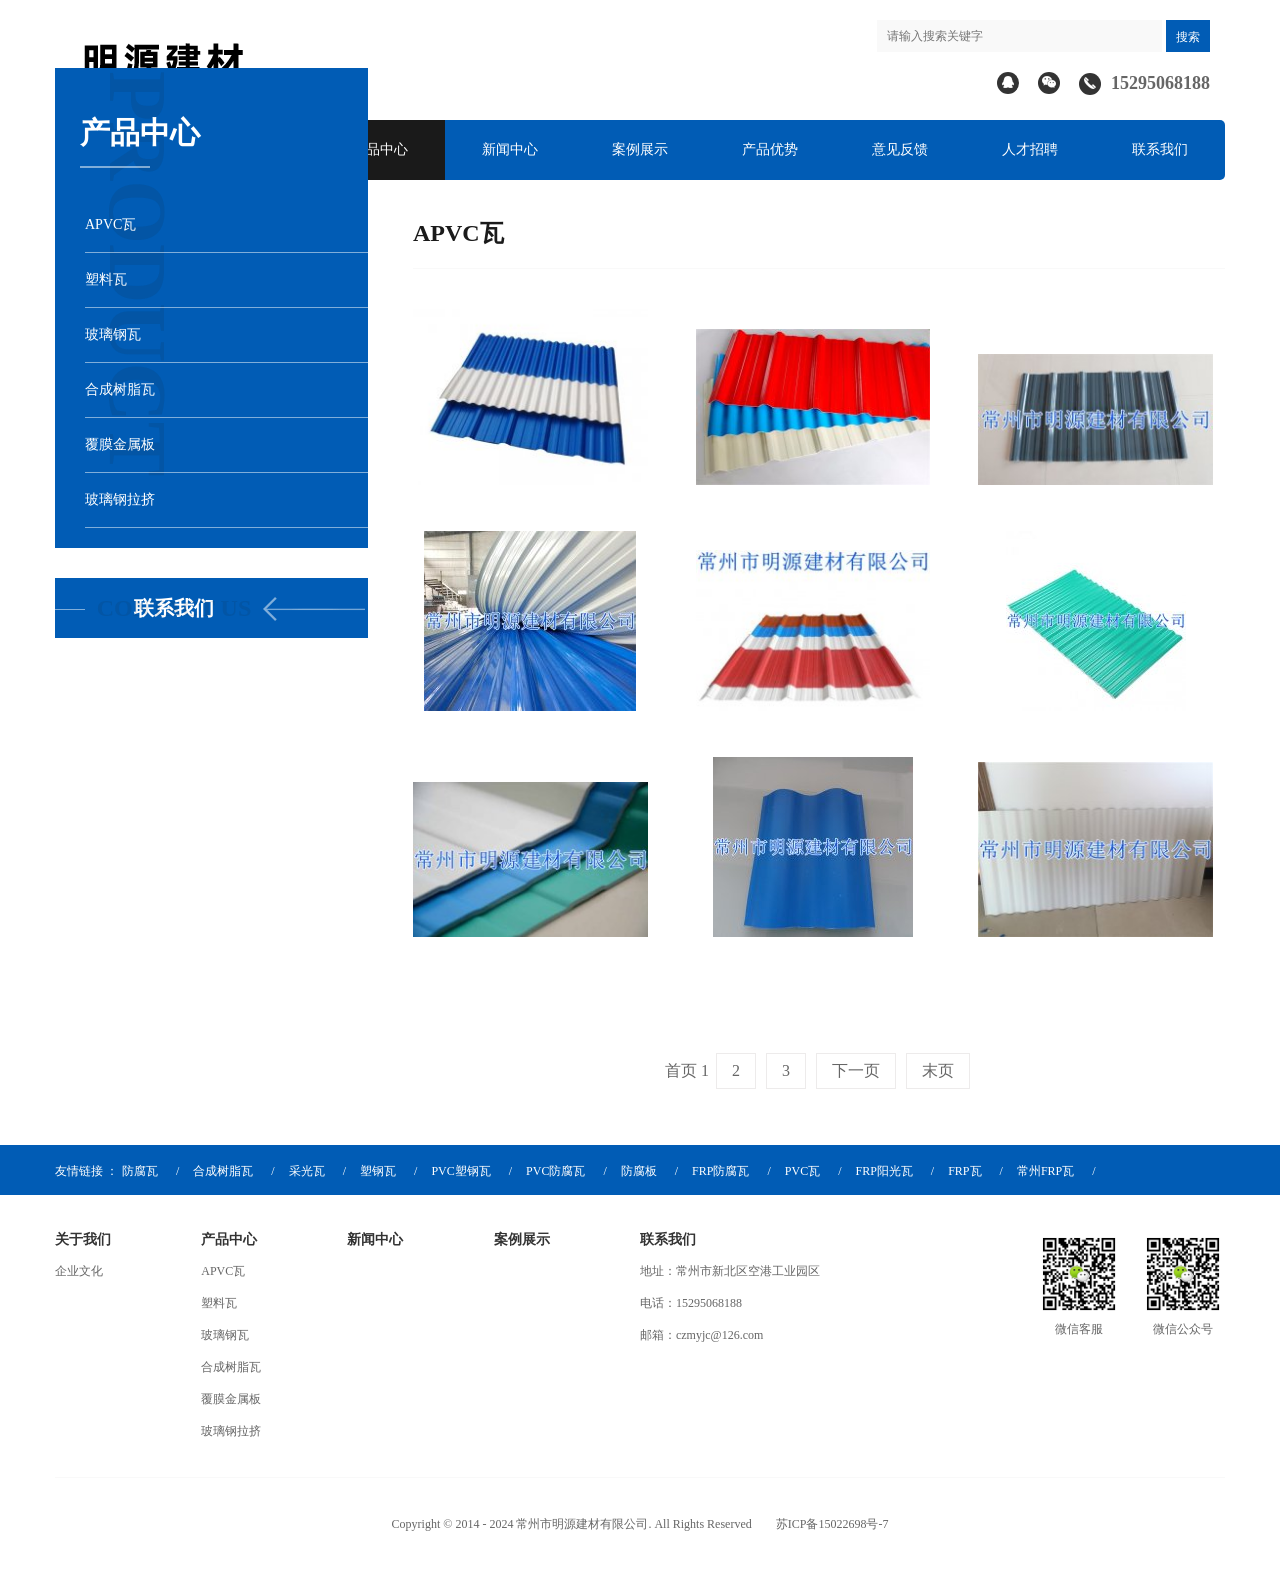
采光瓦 (307, 1171)
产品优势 (770, 149)
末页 (938, 1070)
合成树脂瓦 (223, 1171)
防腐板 (639, 1171)
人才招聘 (1030, 149)
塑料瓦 (219, 1303)
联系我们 (1160, 149)
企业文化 (79, 1271)
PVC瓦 (802, 1171)
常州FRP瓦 (1045, 1171)
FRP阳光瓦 (883, 1171)
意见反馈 (900, 149)
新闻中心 (510, 149)
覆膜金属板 (231, 1399)
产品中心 (380, 149)
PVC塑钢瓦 (460, 1171)
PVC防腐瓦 (555, 1171)
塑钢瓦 (378, 1171)
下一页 (856, 1070)
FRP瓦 (964, 1171)
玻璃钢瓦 (225, 1335)
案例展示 (640, 149)
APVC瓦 (223, 1271)
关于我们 (83, 1239)
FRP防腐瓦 (720, 1171)
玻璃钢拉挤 (231, 1431)
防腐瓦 (140, 1171)
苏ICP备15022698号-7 (832, 1524)
